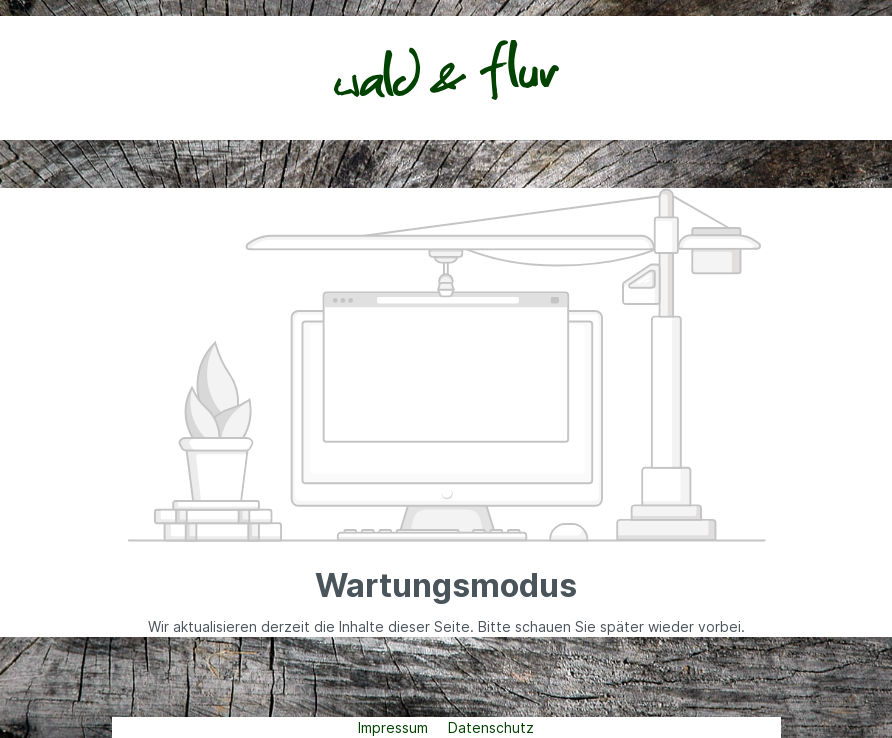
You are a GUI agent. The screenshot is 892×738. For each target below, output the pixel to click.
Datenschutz (491, 727)
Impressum (395, 727)
